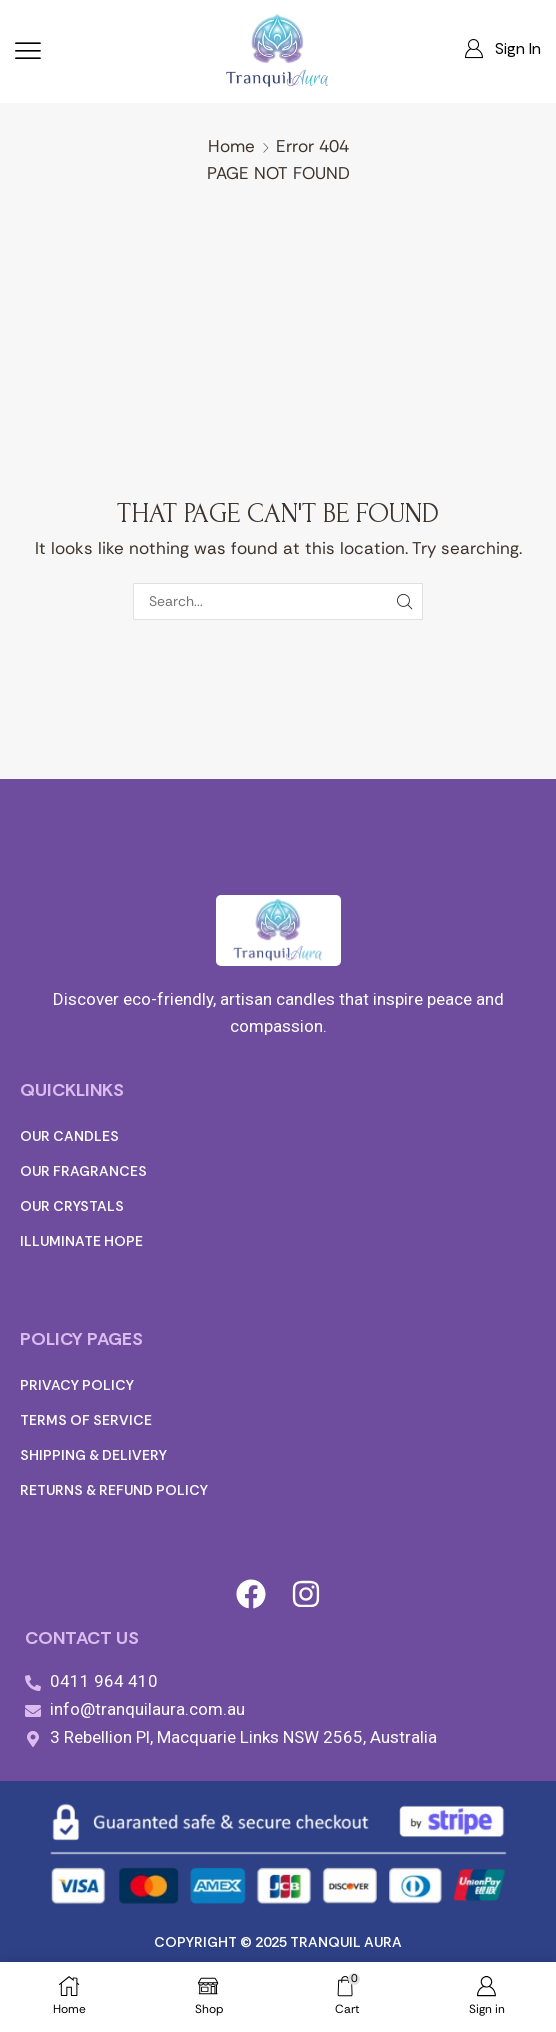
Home (231, 146)
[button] (28, 51)
